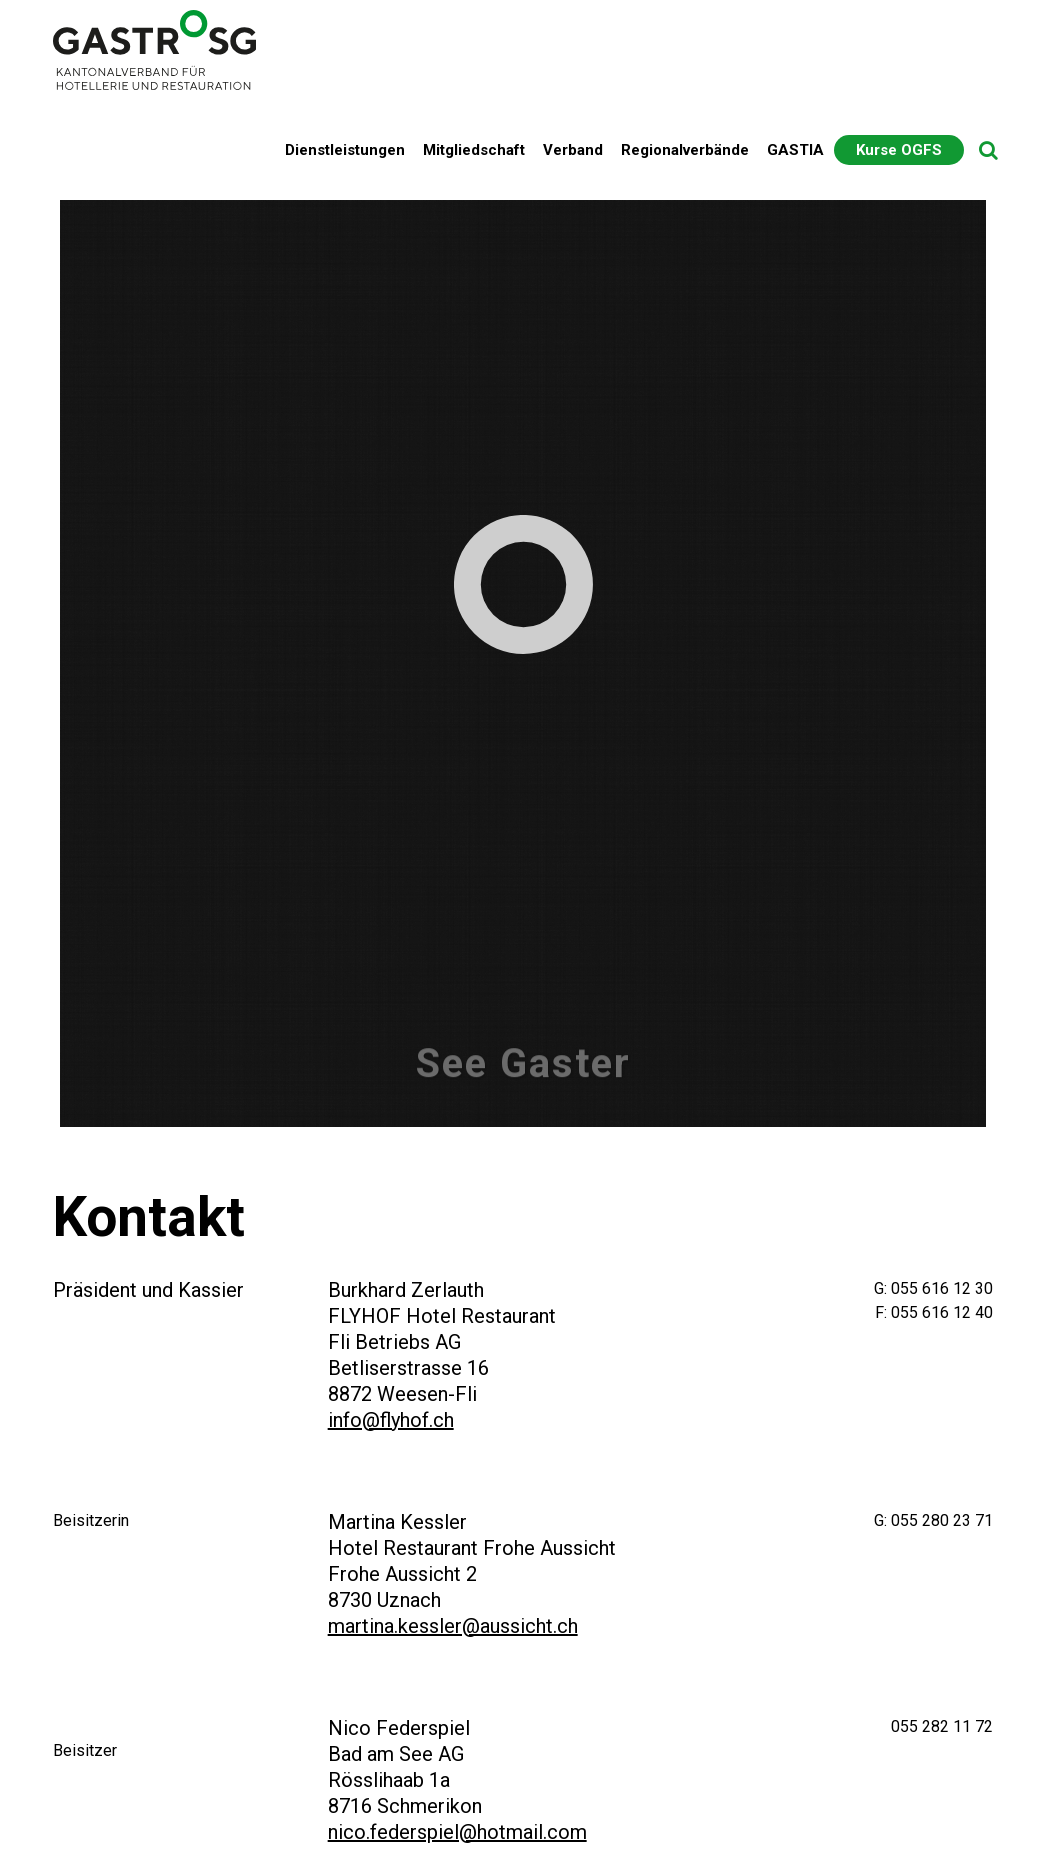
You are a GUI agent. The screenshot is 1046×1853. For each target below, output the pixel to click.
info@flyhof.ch (391, 1420)
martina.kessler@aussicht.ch (453, 1626)
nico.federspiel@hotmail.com (457, 1832)
